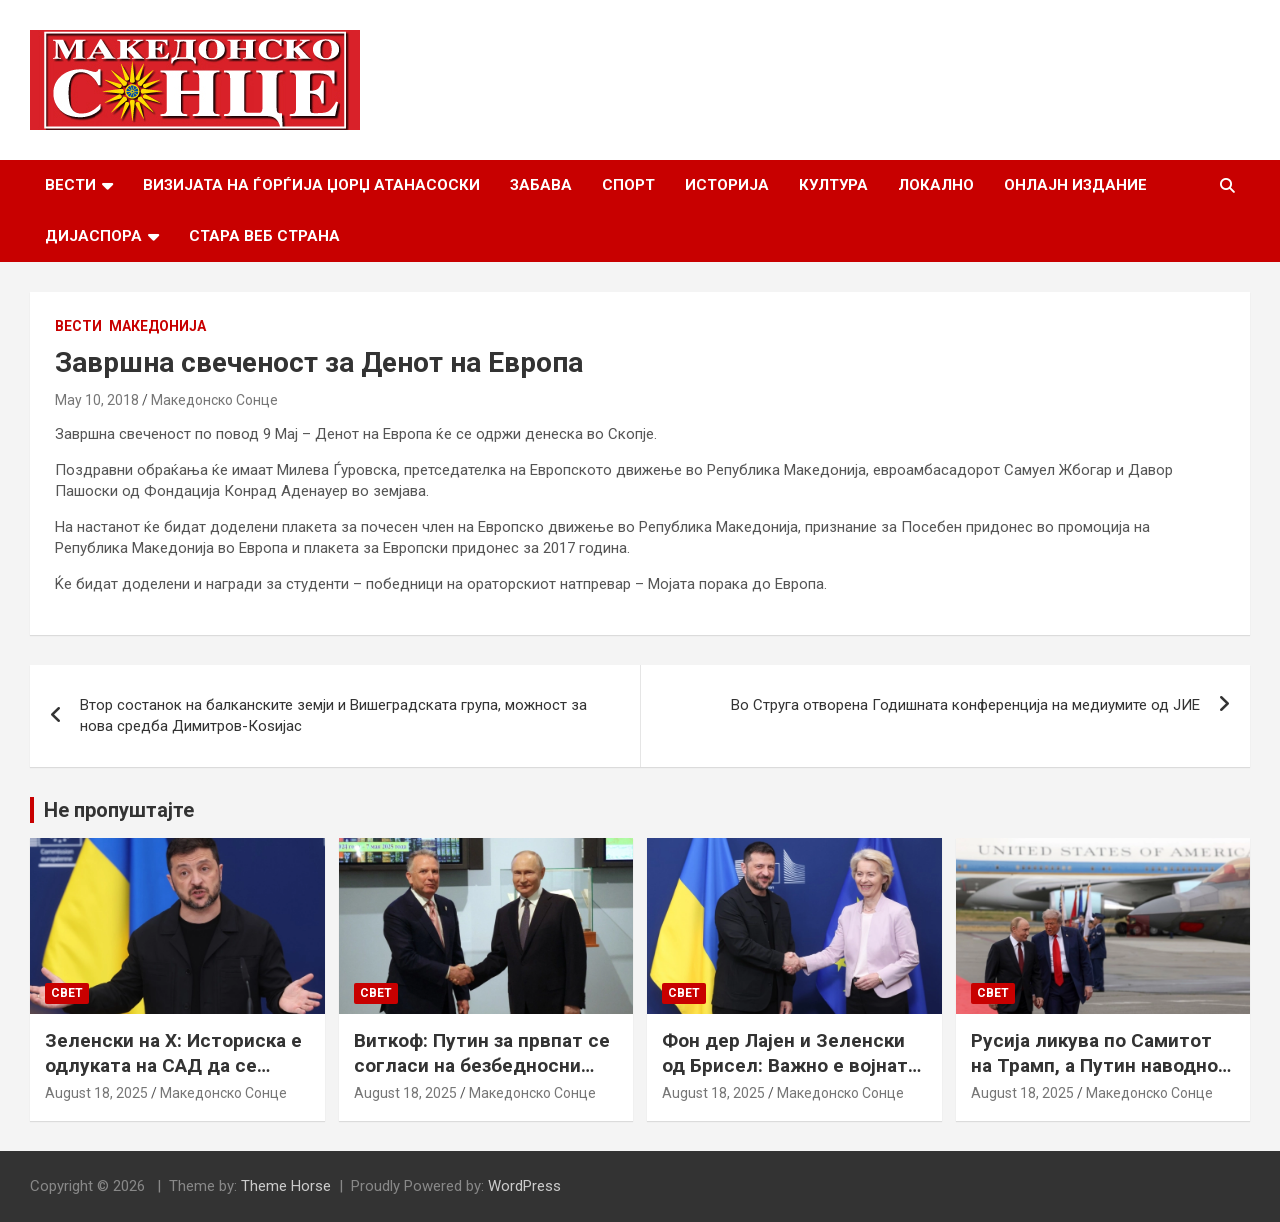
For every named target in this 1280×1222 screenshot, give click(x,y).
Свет (67, 993)
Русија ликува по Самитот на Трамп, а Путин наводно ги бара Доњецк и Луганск (1094, 1065)
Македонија (157, 326)
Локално (936, 185)
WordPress (524, 1186)
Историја (727, 185)
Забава (541, 185)
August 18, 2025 (96, 1093)
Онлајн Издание (1075, 185)
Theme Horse (286, 1186)
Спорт (628, 185)
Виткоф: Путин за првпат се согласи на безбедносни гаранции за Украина (482, 1065)
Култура (833, 185)
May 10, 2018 (97, 400)
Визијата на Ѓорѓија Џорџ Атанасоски (311, 185)
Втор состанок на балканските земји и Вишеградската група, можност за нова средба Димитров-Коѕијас (333, 715)
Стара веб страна (264, 236)
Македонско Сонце (214, 400)
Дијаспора (93, 236)
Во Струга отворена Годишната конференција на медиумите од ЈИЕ (965, 705)
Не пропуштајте (119, 810)
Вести (70, 185)
